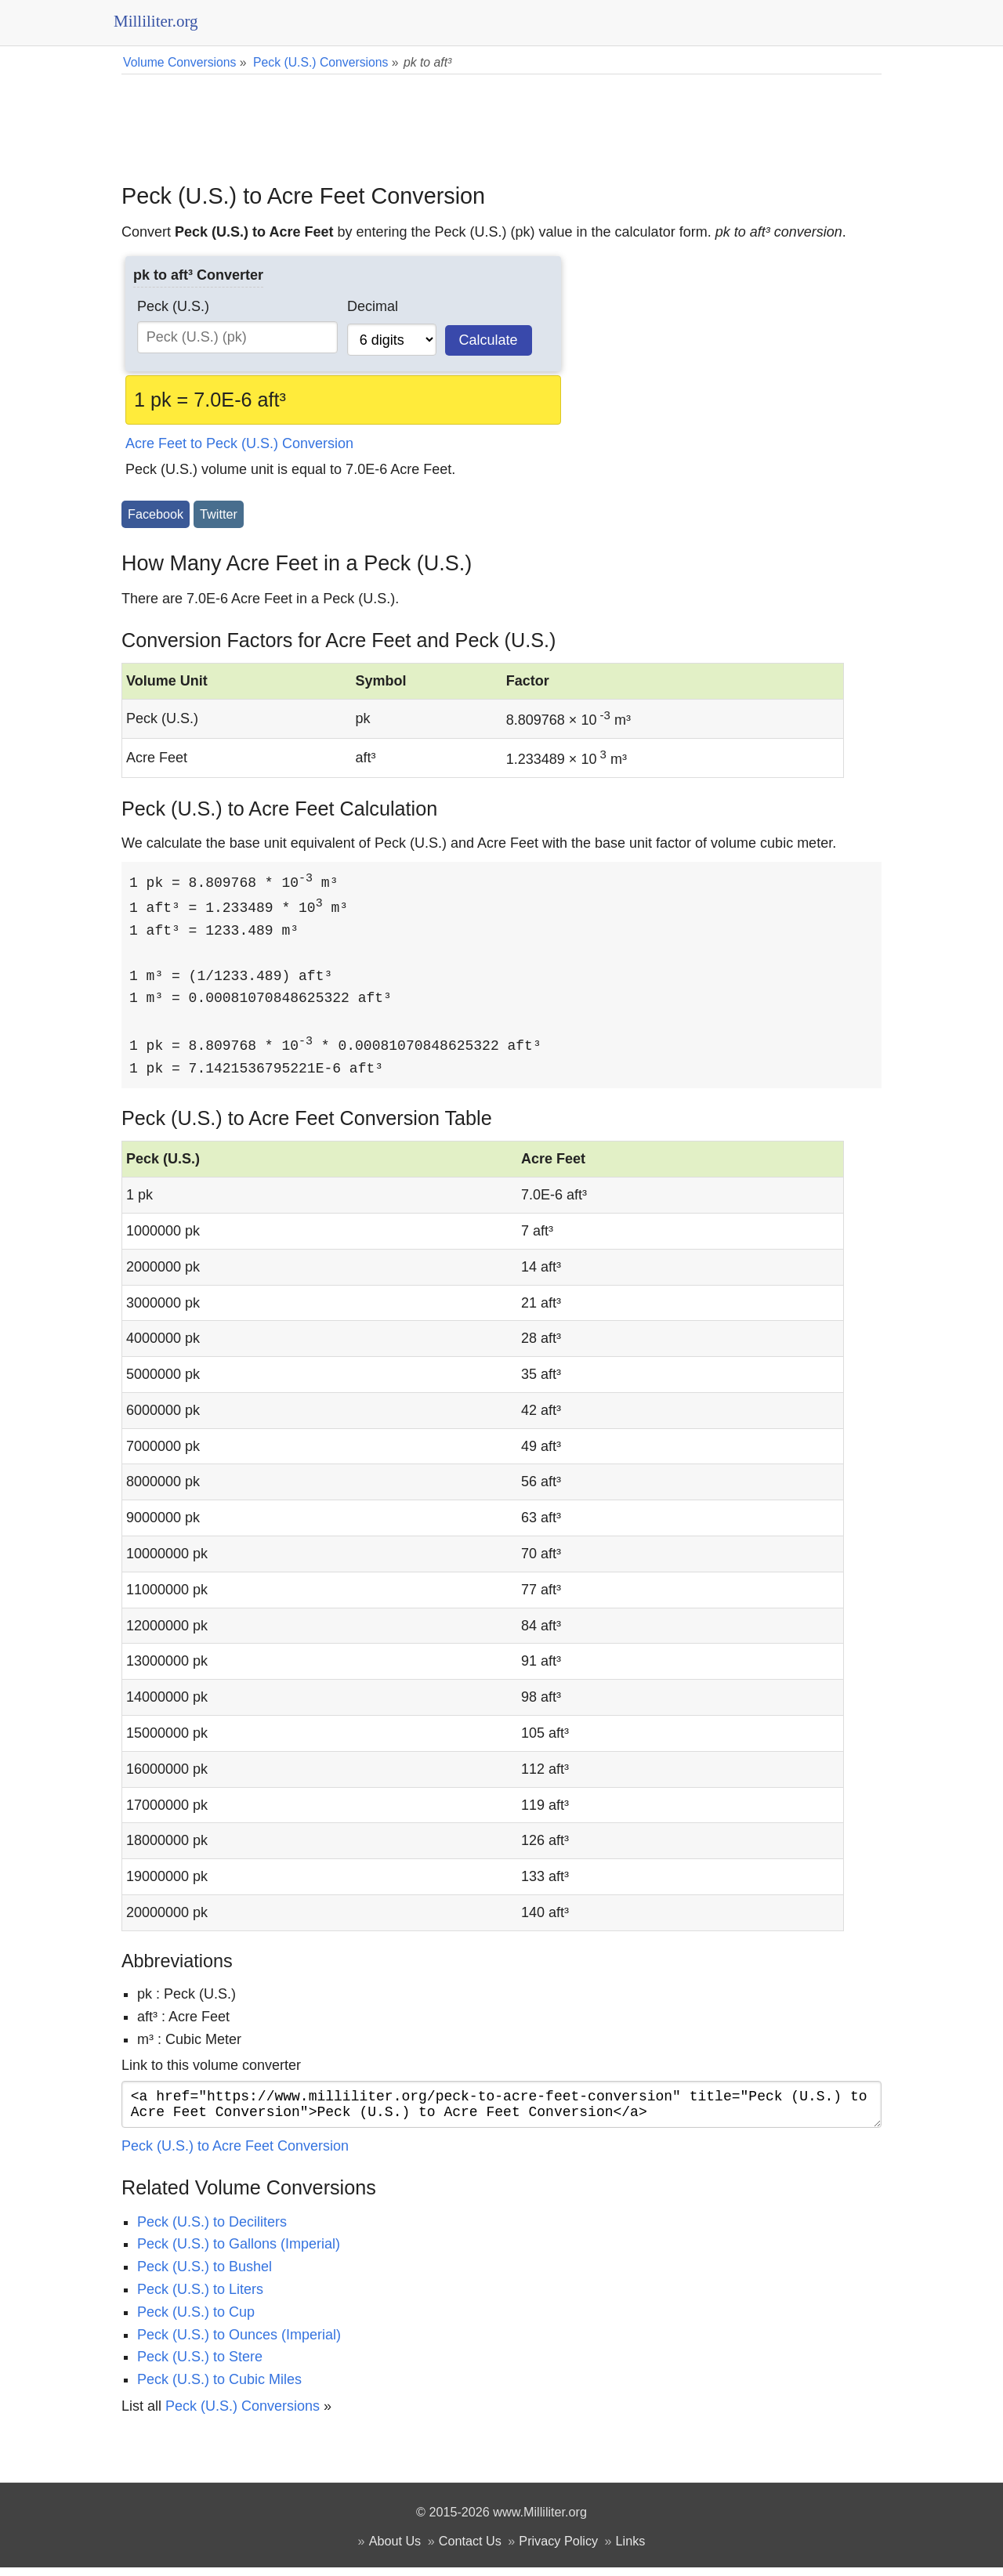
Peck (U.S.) (173, 306)
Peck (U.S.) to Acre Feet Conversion (235, 2154)
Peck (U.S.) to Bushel (204, 2275)
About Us (395, 2549)
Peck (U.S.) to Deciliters (212, 2230)
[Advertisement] (501, 117)
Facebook (155, 514)
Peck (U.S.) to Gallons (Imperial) (238, 2252)
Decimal (372, 306)
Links (631, 2549)
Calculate (488, 340)
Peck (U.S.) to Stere (200, 2365)
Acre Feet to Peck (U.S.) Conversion (239, 443)
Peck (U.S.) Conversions (242, 2414)
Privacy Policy (558, 2549)
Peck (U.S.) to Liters (200, 2298)
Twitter (218, 514)
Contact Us (470, 2549)
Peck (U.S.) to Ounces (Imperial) (239, 2343)
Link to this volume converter (211, 2067)
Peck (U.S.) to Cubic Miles (219, 2388)
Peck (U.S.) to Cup (196, 2320)
